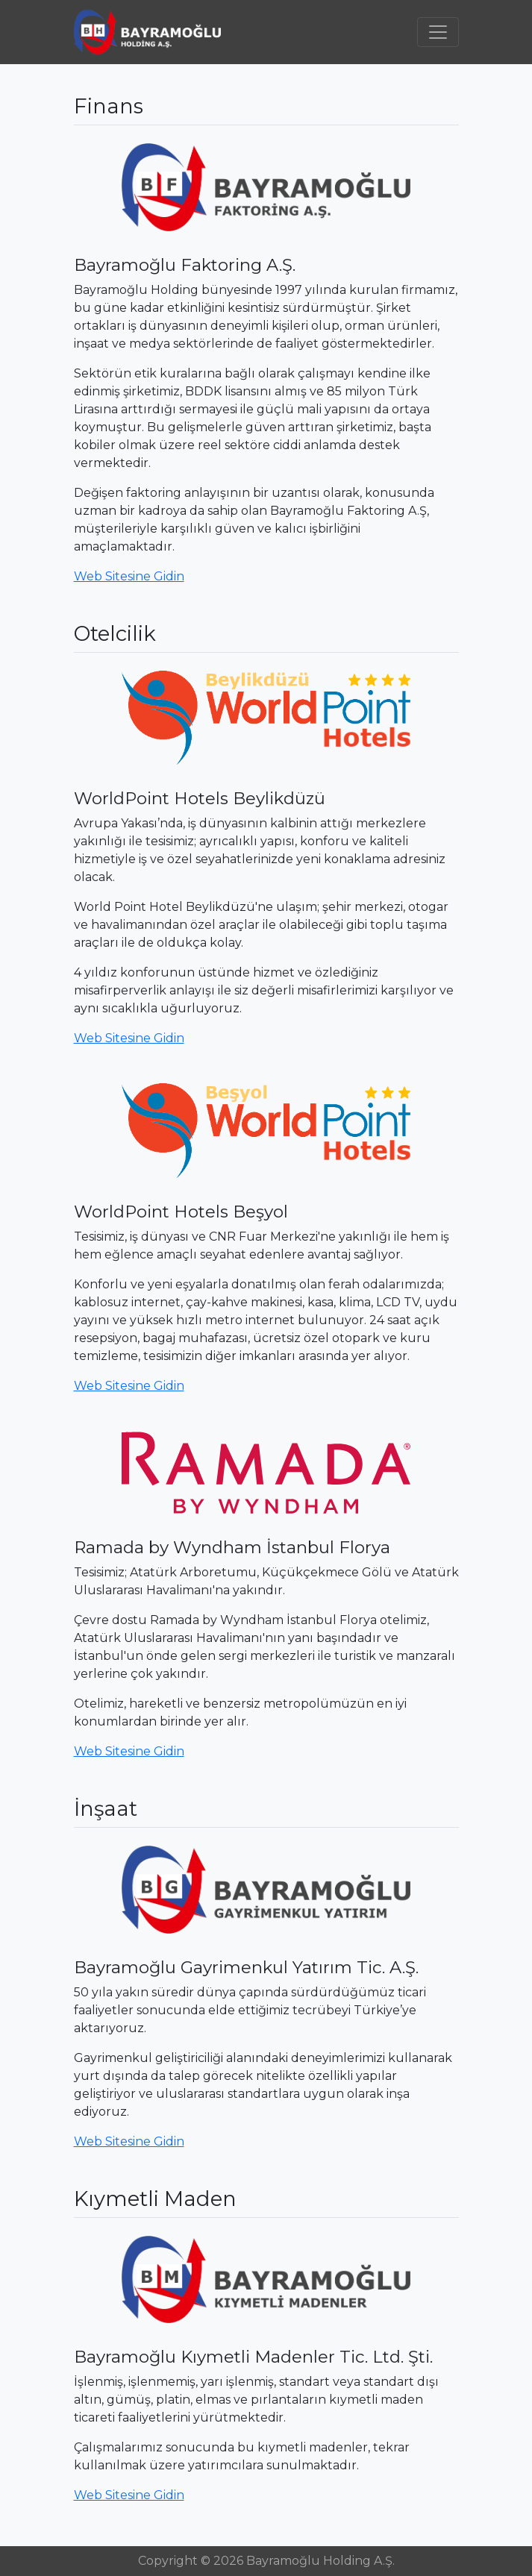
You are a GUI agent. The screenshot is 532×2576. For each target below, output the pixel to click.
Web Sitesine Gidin (129, 576)
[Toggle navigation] (438, 32)
